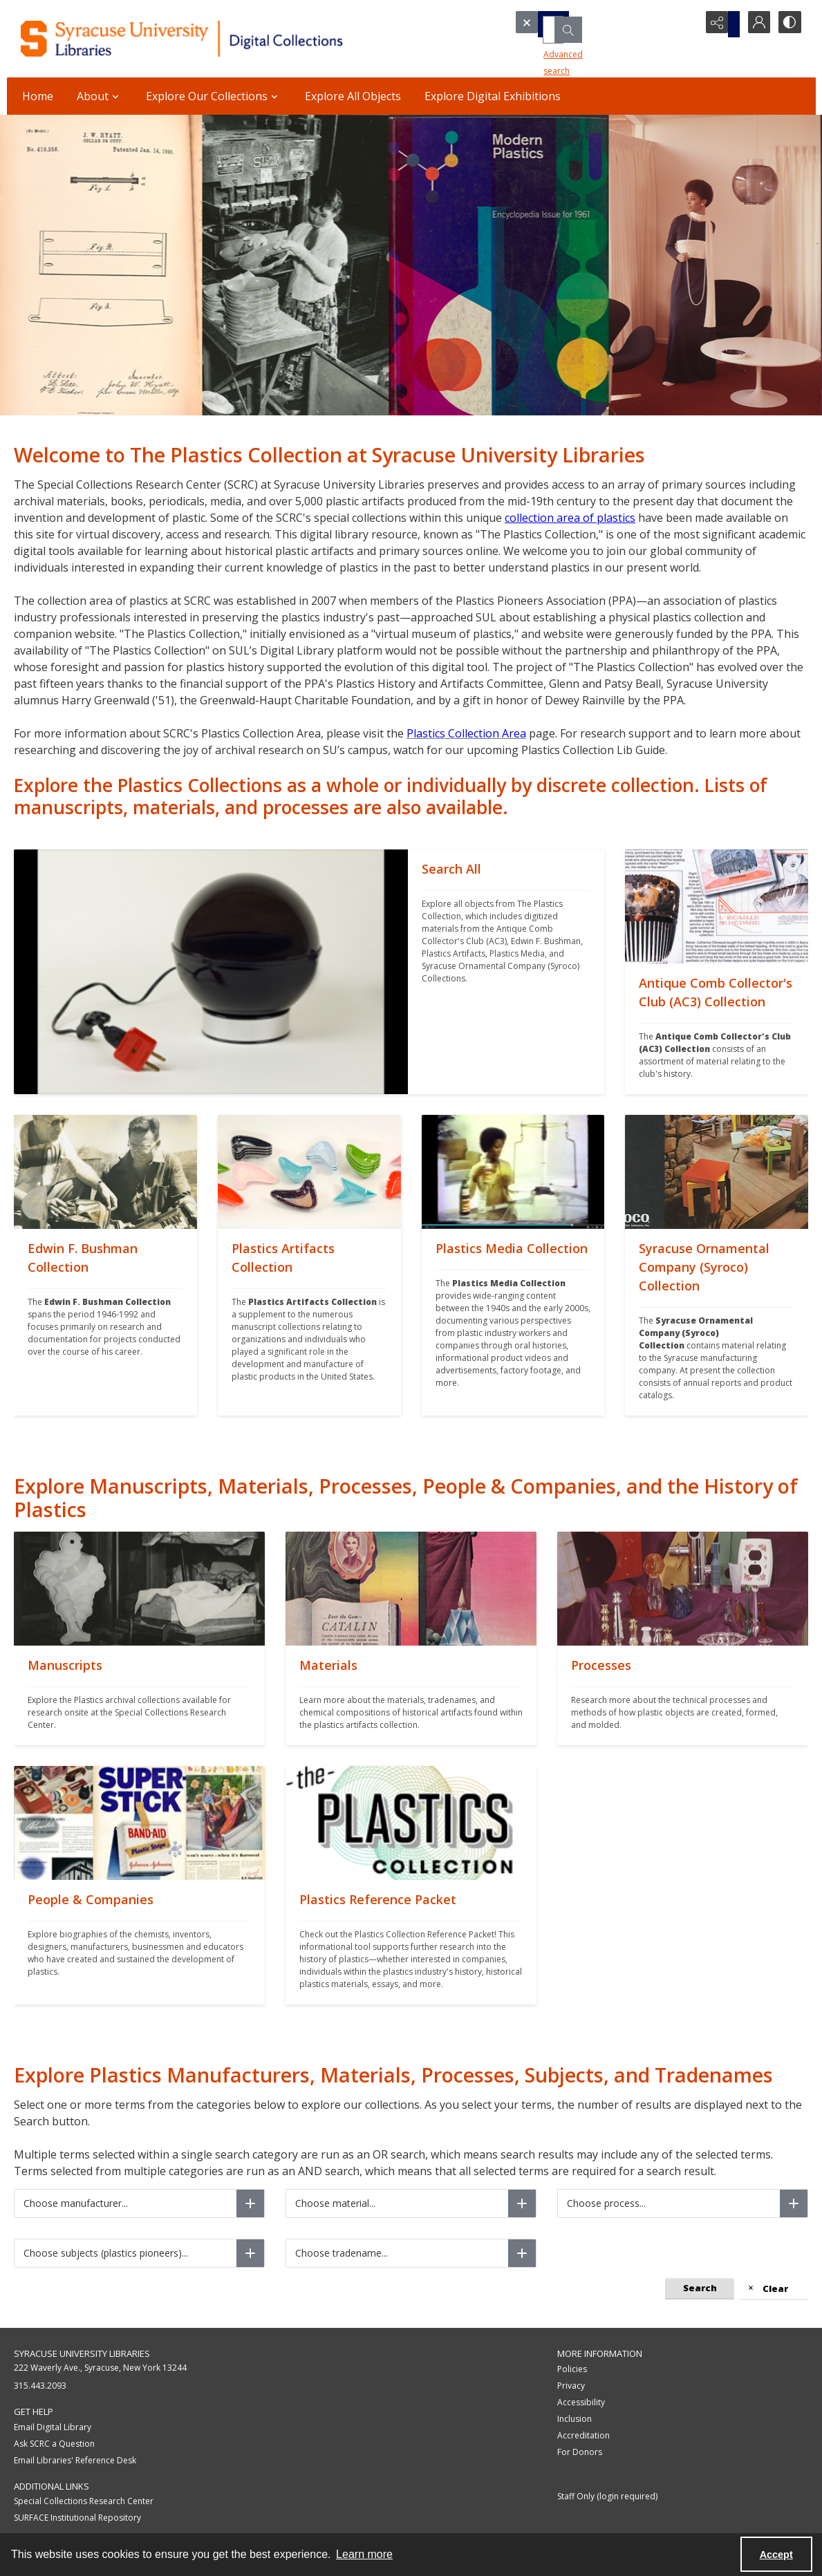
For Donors (579, 2452)
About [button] (99, 96)
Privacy (571, 2385)
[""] (506, 971)
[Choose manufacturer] (250, 2203)
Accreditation (583, 2435)
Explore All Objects (353, 96)
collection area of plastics (570, 517)
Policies (572, 2369)
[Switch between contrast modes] (788, 24)
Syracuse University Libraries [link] (82, 2353)
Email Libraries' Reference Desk (75, 2460)
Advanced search (557, 49)
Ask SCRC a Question (54, 2444)
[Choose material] (522, 2203)
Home (37, 96)
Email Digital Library (52, 2427)
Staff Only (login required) (607, 2496)
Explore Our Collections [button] (213, 96)
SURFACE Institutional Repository (77, 2517)
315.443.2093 (40, 2385)
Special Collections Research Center (83, 2501)
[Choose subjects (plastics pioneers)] (250, 2253)
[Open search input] (684, 24)
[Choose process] (793, 2203)
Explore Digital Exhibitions (492, 96)
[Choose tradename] (522, 2253)
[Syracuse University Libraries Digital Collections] (221, 39)
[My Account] (753, 24)
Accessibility (581, 2402)
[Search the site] (583, 24)
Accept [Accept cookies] (776, 2554)
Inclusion (574, 2419)
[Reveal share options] (719, 24)
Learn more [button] (364, 2554)
